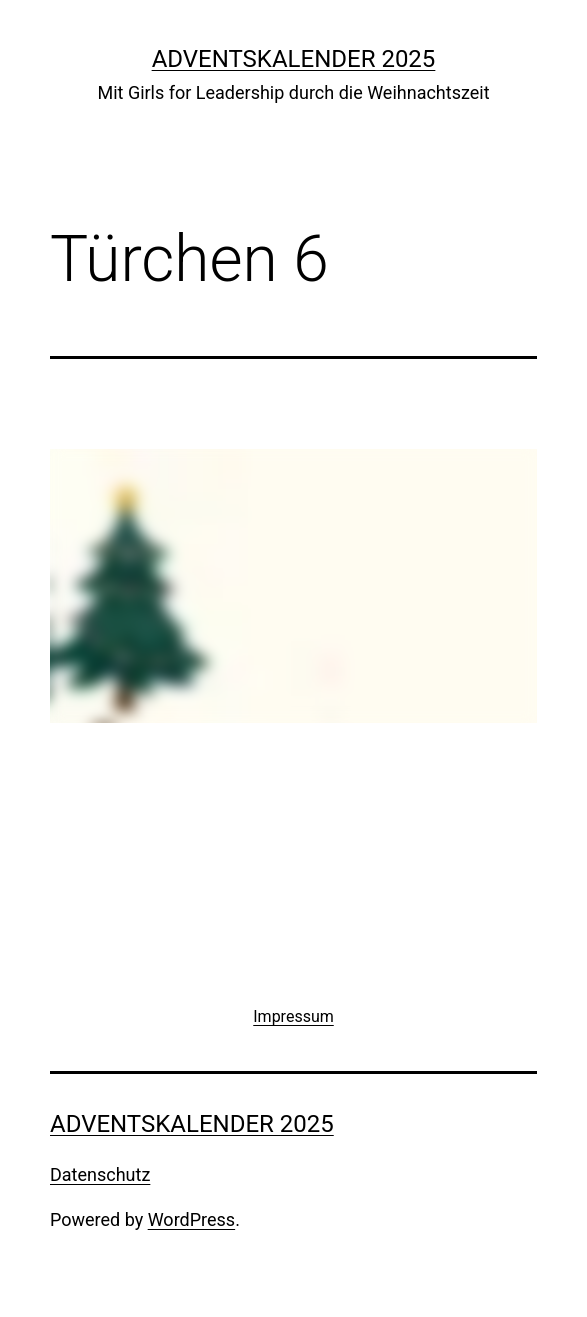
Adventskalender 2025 (294, 59)
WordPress (191, 1219)
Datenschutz (100, 1174)
